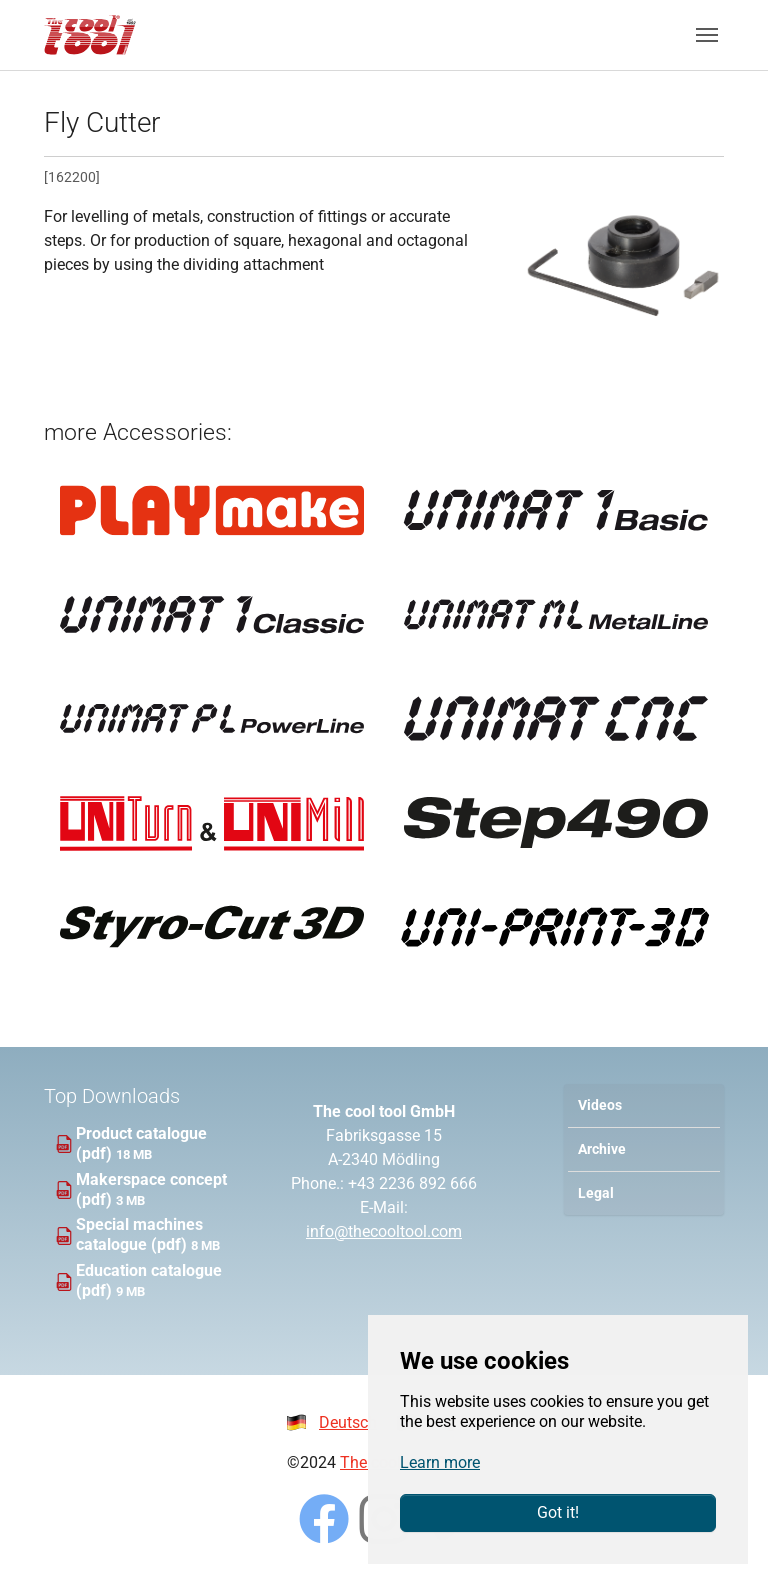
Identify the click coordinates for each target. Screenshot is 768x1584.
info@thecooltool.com (384, 1231)
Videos (600, 1105)
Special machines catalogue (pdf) (139, 1234)
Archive (602, 1149)
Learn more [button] (440, 1462)
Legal (596, 1193)
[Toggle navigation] (707, 35)
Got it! (558, 1512)
